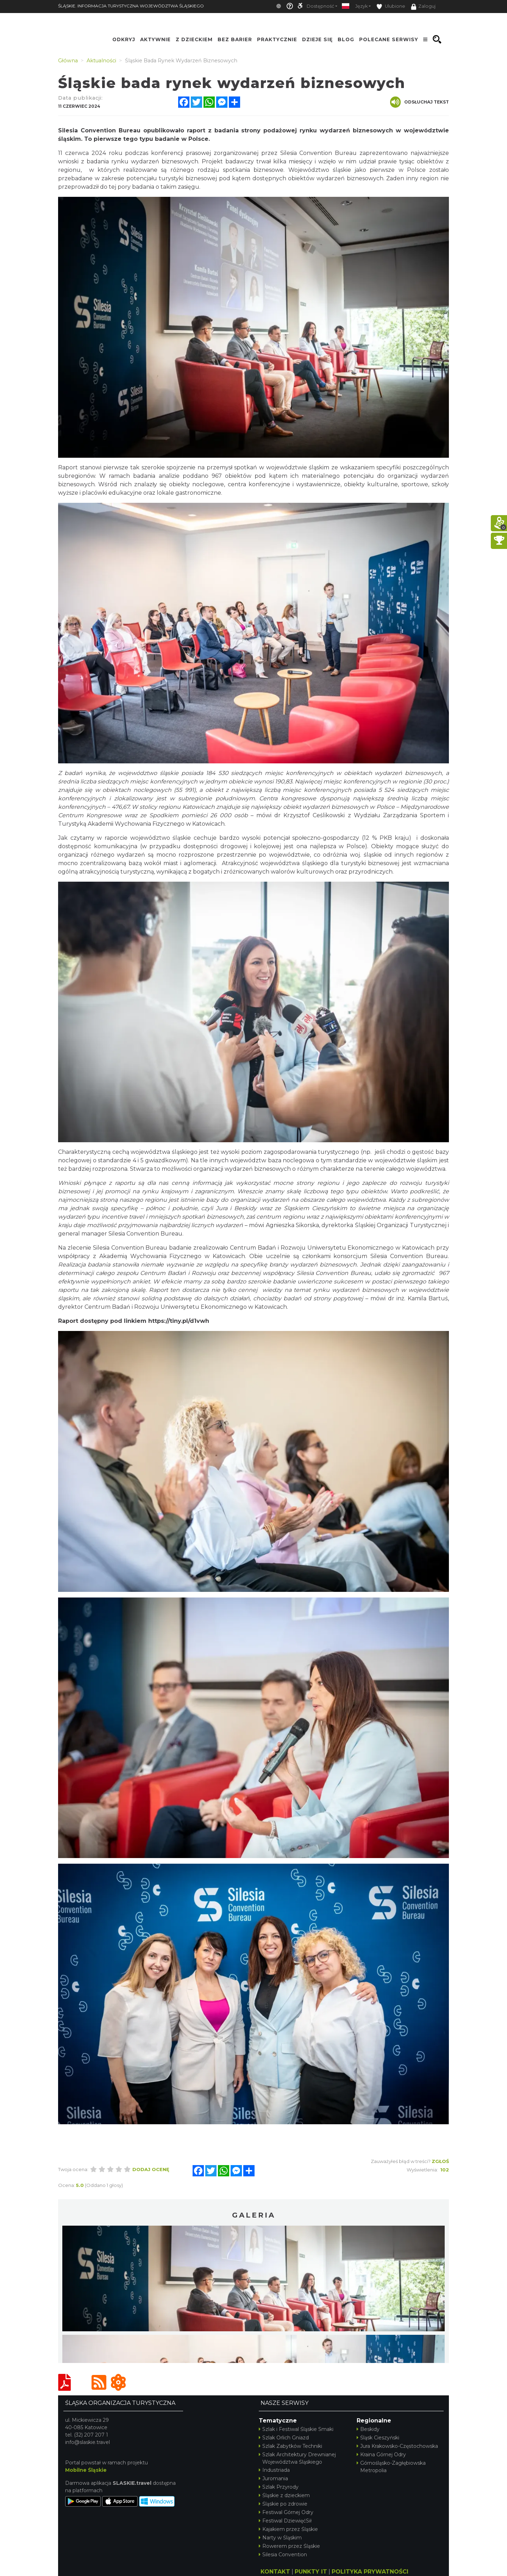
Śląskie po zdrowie (283, 2504)
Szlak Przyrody (279, 2487)
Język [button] (361, 6)
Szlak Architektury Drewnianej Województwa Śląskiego (297, 2458)
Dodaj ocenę (150, 2169)
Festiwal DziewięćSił (285, 2521)
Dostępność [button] (320, 6)
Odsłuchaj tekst (419, 102)
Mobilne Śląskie (86, 2470)
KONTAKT (275, 2571)
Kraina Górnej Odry (381, 2454)
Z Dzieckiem (194, 39)
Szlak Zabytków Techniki (290, 2446)
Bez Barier (235, 39)
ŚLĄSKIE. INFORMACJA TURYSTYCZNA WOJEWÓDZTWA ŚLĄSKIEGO (131, 5)
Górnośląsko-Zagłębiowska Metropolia (391, 2467)
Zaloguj (423, 7)
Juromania (273, 2478)
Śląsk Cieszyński (378, 2437)
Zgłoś (440, 2161)
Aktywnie (155, 39)
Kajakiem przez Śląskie (288, 2529)
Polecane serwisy (388, 39)
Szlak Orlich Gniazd (284, 2437)
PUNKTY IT (311, 2571)
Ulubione (390, 7)
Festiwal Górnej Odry (286, 2512)
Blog (346, 39)
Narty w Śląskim (280, 2537)
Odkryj (123, 39)
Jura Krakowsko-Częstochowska (397, 2446)
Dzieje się (317, 39)
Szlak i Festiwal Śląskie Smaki (296, 2429)
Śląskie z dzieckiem (284, 2495)
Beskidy (368, 2429)
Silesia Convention (283, 2554)
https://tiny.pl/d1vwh (178, 1321)
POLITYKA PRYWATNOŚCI (370, 2571)
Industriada (274, 2470)
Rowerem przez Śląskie (289, 2546)
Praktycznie (277, 39)
